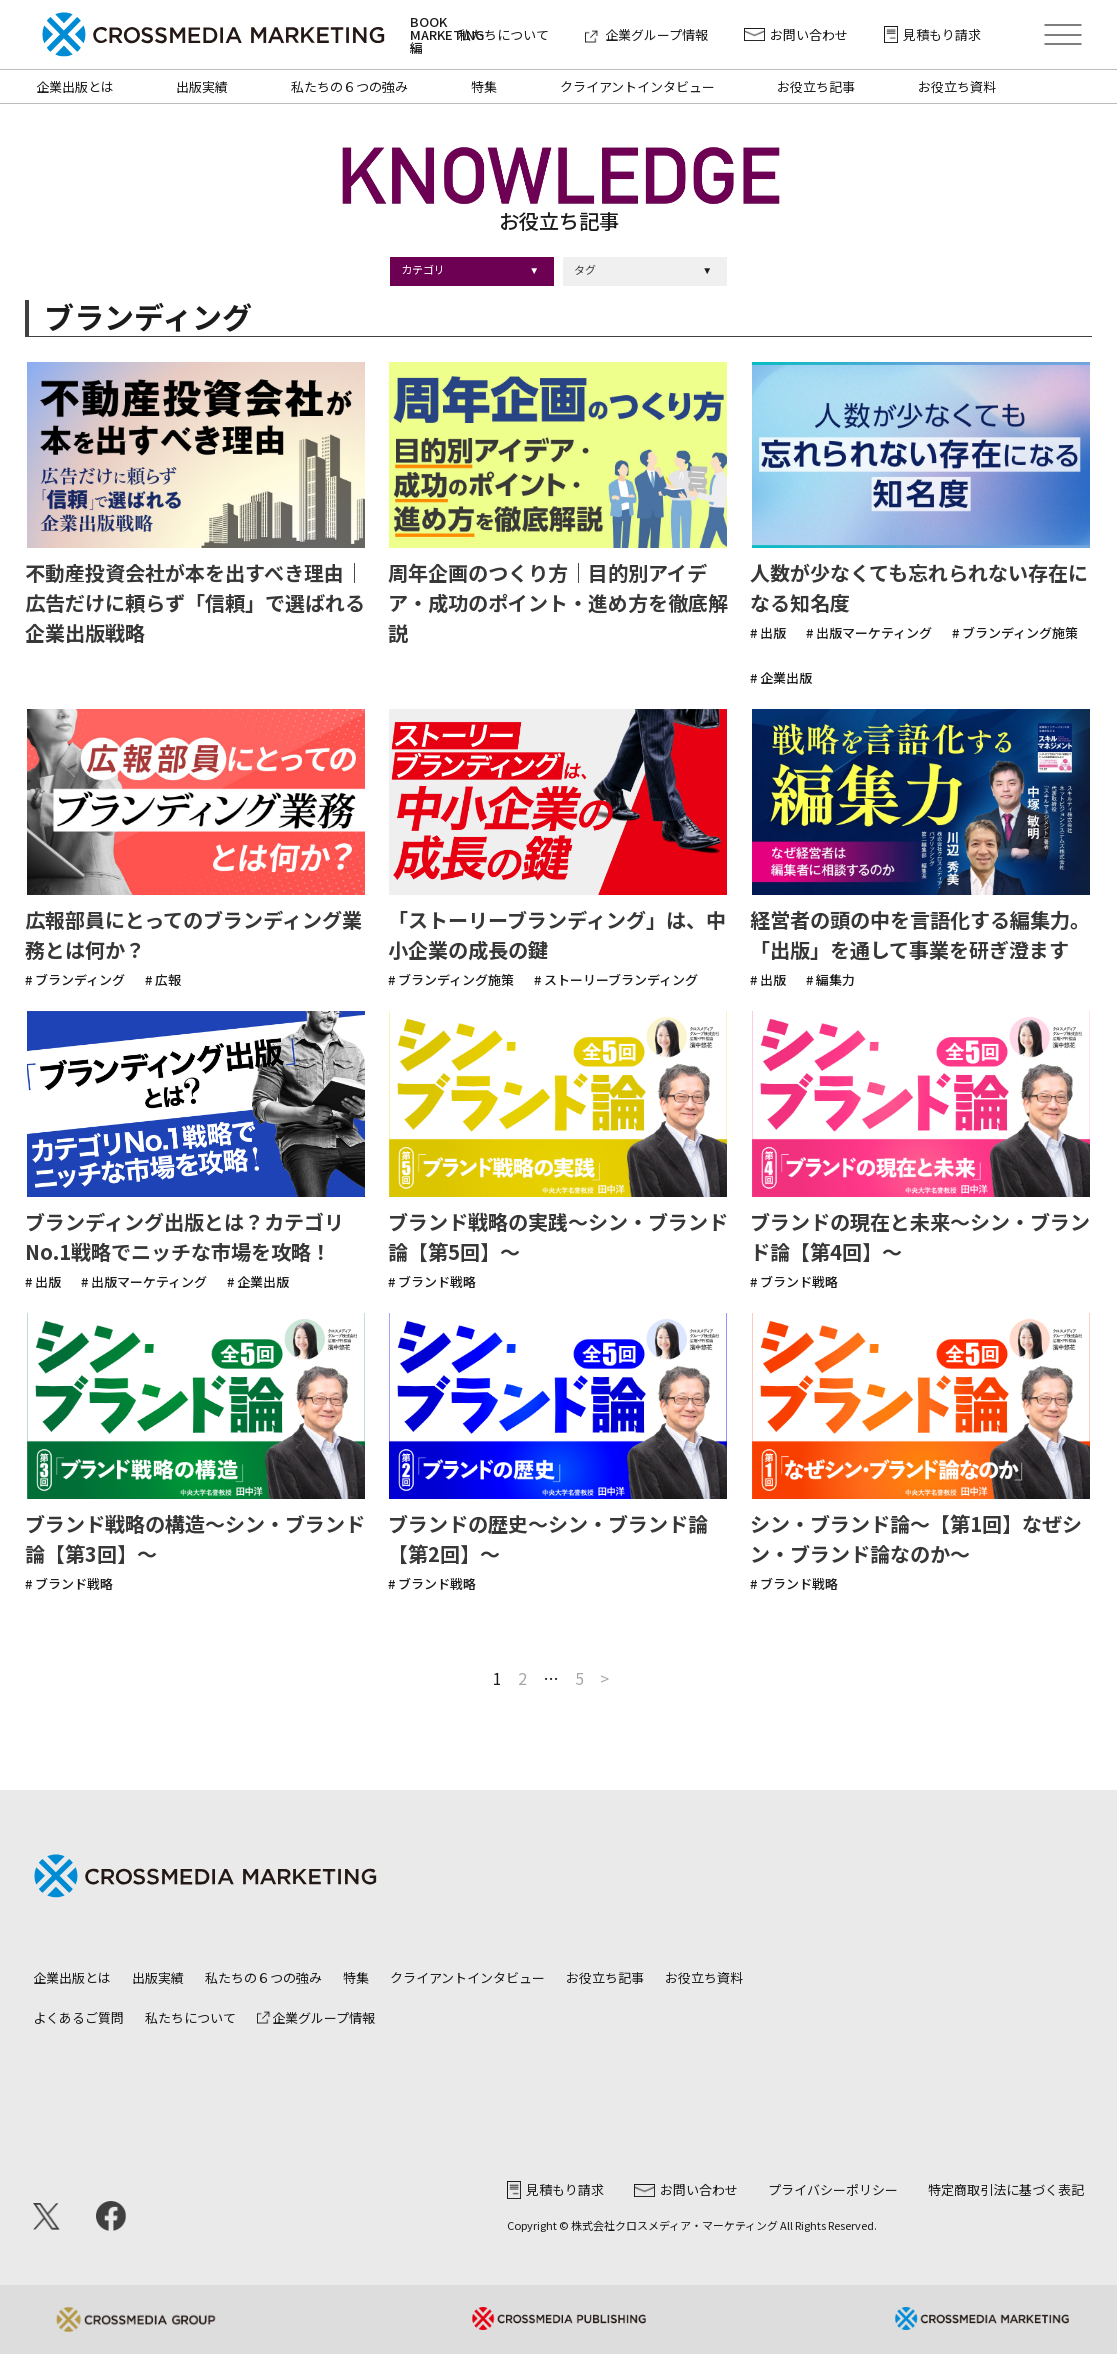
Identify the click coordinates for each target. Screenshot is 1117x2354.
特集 (484, 86)
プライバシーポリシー (833, 2189)
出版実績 (202, 86)
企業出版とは (75, 86)
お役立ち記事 (816, 86)
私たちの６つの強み (349, 86)
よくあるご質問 (78, 2017)
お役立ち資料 (957, 86)
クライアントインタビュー (637, 86)
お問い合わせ (796, 34)
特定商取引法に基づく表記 (1006, 2189)
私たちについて (503, 34)
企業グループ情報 (646, 34)
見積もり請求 (932, 34)
